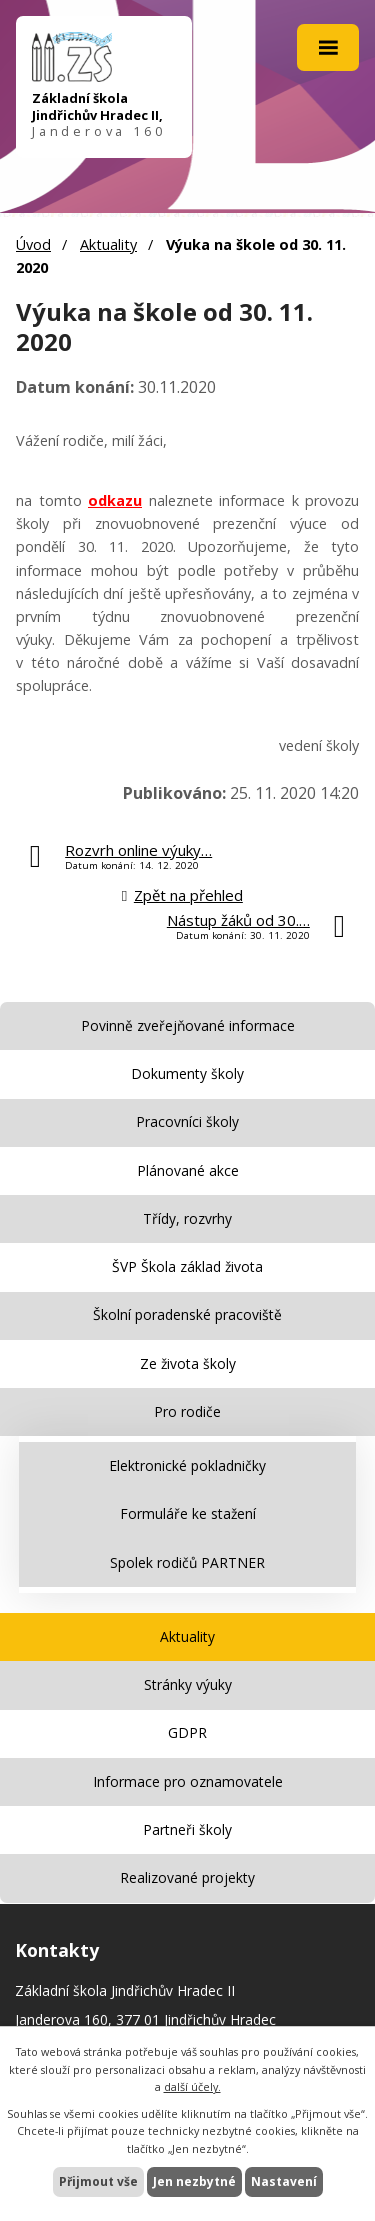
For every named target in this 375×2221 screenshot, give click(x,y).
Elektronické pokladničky (187, 1465)
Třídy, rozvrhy (187, 1218)
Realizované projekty (187, 1877)
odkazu (115, 500)
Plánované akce (188, 1170)
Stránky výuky (188, 1684)
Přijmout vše (98, 2181)
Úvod (33, 244)
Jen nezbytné (194, 2181)
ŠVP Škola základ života (187, 1266)
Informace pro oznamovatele (188, 1781)
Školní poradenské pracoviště (187, 1314)
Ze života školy (188, 1363)
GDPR (187, 1732)
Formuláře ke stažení (188, 1513)
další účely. (192, 2086)
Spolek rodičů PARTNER (187, 1562)
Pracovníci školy (187, 1121)
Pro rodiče (187, 1411)
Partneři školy (187, 1829)
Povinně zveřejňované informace (188, 1025)
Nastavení (284, 2181)
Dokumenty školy (187, 1073)
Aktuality (108, 244)
